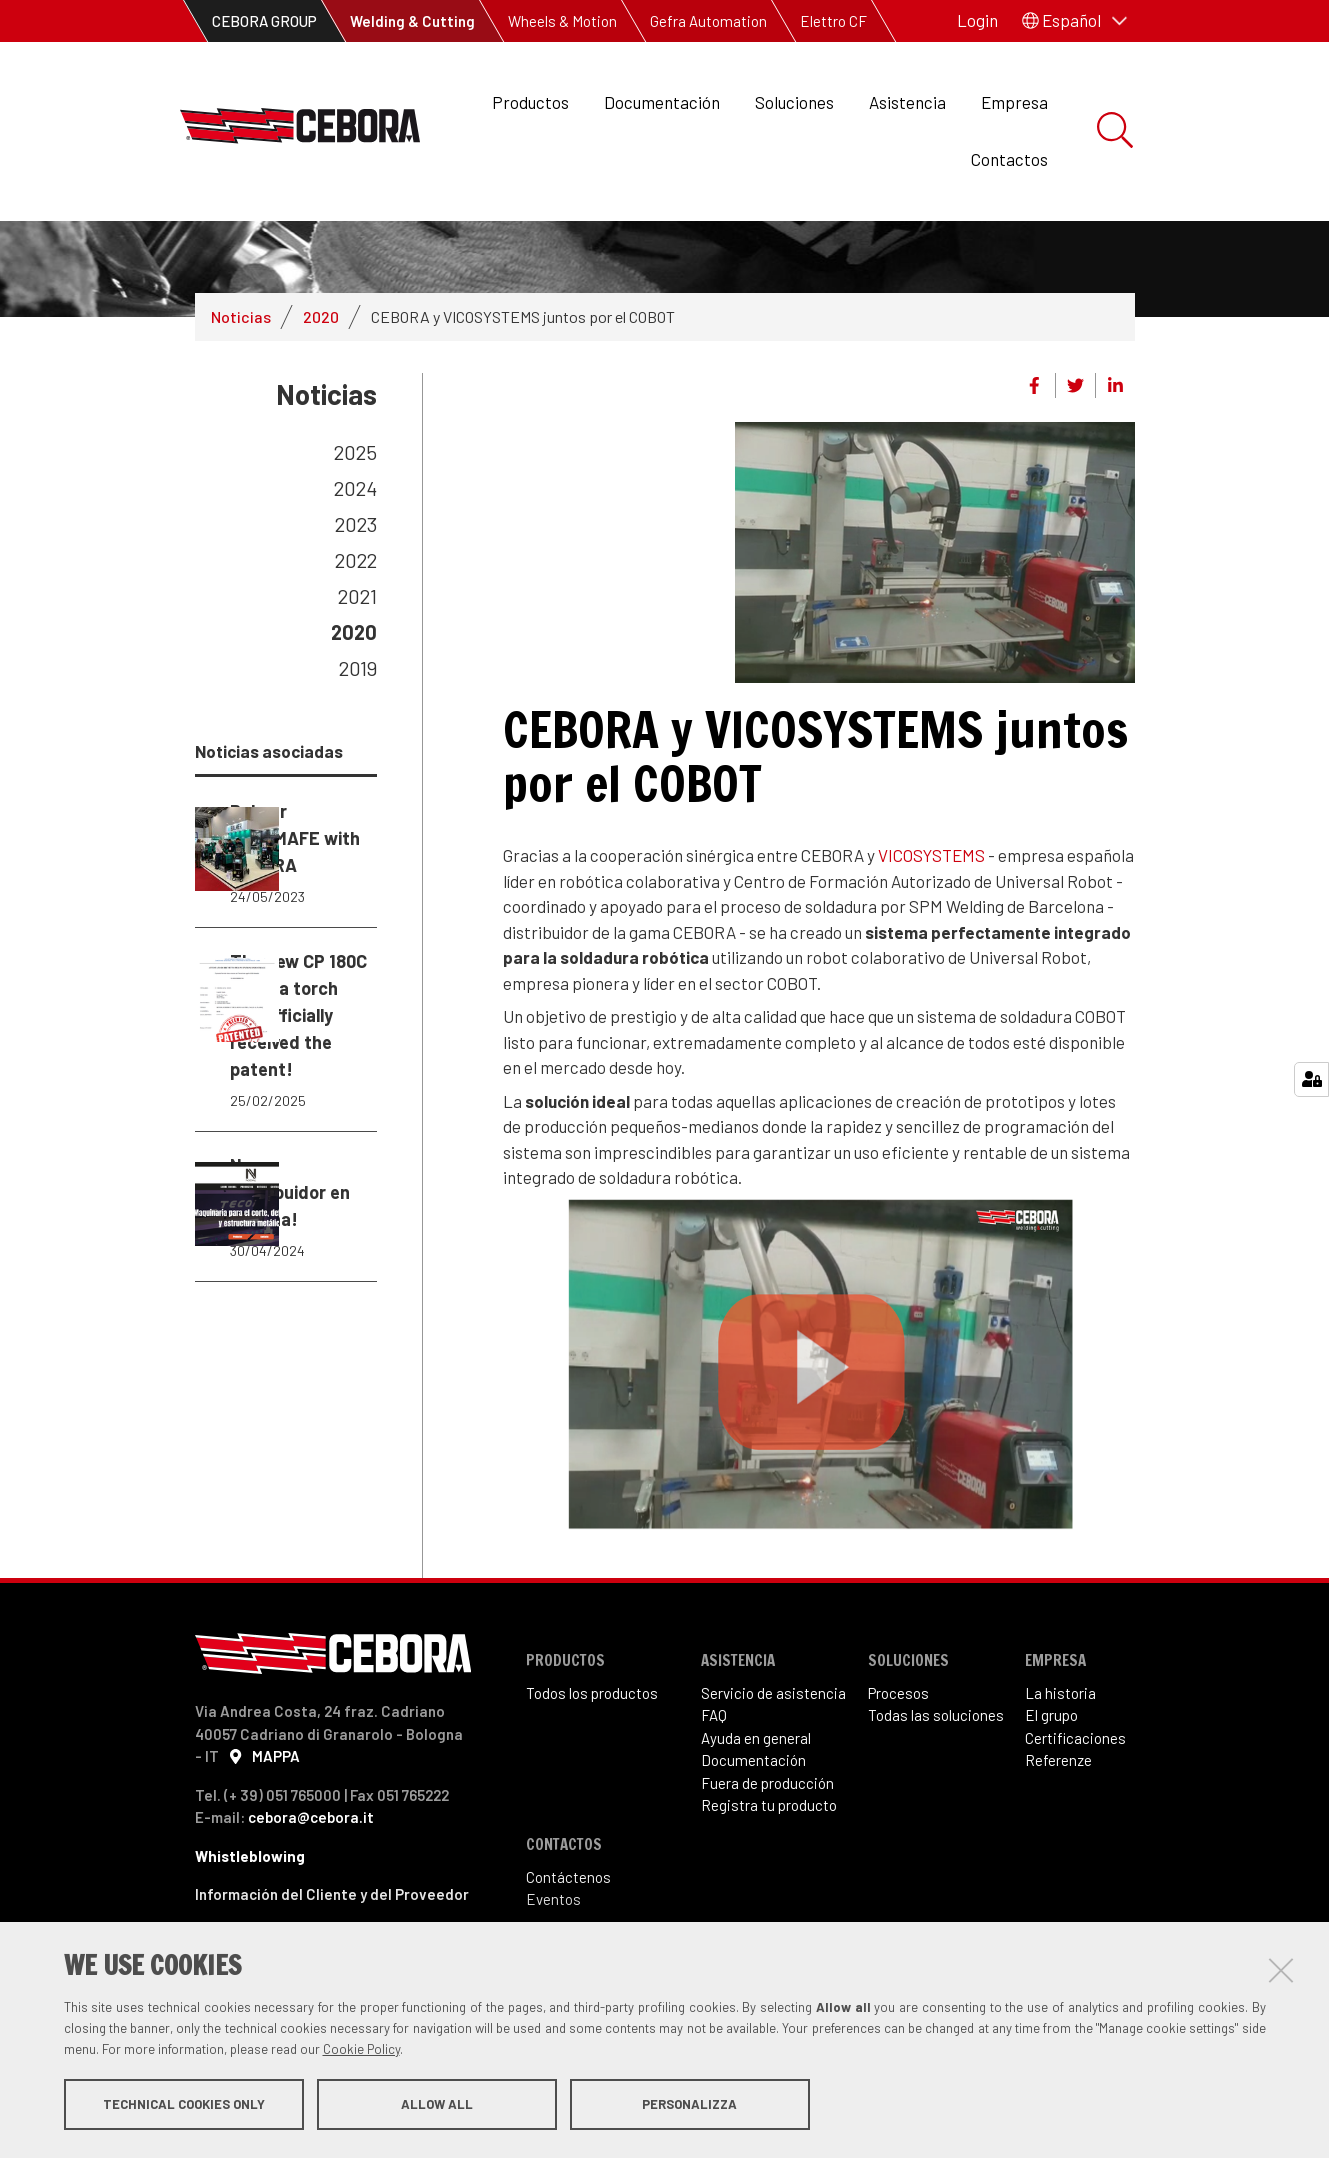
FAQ (714, 1797)
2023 (356, 606)
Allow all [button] (437, 2106)
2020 (321, 398)
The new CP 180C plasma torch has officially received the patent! (286, 1208)
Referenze (1058, 1842)
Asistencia (907, 102)
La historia (1060, 1775)
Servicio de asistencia (773, 1775)
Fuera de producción (767, 1865)
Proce (886, 1775)
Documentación (662, 102)
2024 (355, 570)
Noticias (241, 398)
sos (917, 1775)
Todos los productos (592, 1775)
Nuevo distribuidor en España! (286, 1459)
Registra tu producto (769, 1887)
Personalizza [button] (689, 2106)
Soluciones (794, 102)
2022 (356, 642)
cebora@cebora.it (311, 1899)
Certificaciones (1075, 1820)
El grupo (1051, 1797)
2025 (355, 534)
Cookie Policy (361, 2051)
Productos (530, 102)
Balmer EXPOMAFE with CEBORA (286, 957)
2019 (358, 750)
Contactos (1009, 159)
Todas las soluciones (936, 1797)
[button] (1074, 21)
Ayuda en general (756, 1820)
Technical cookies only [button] (184, 2106)
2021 (357, 678)
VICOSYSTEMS (931, 937)
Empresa (1014, 102)
